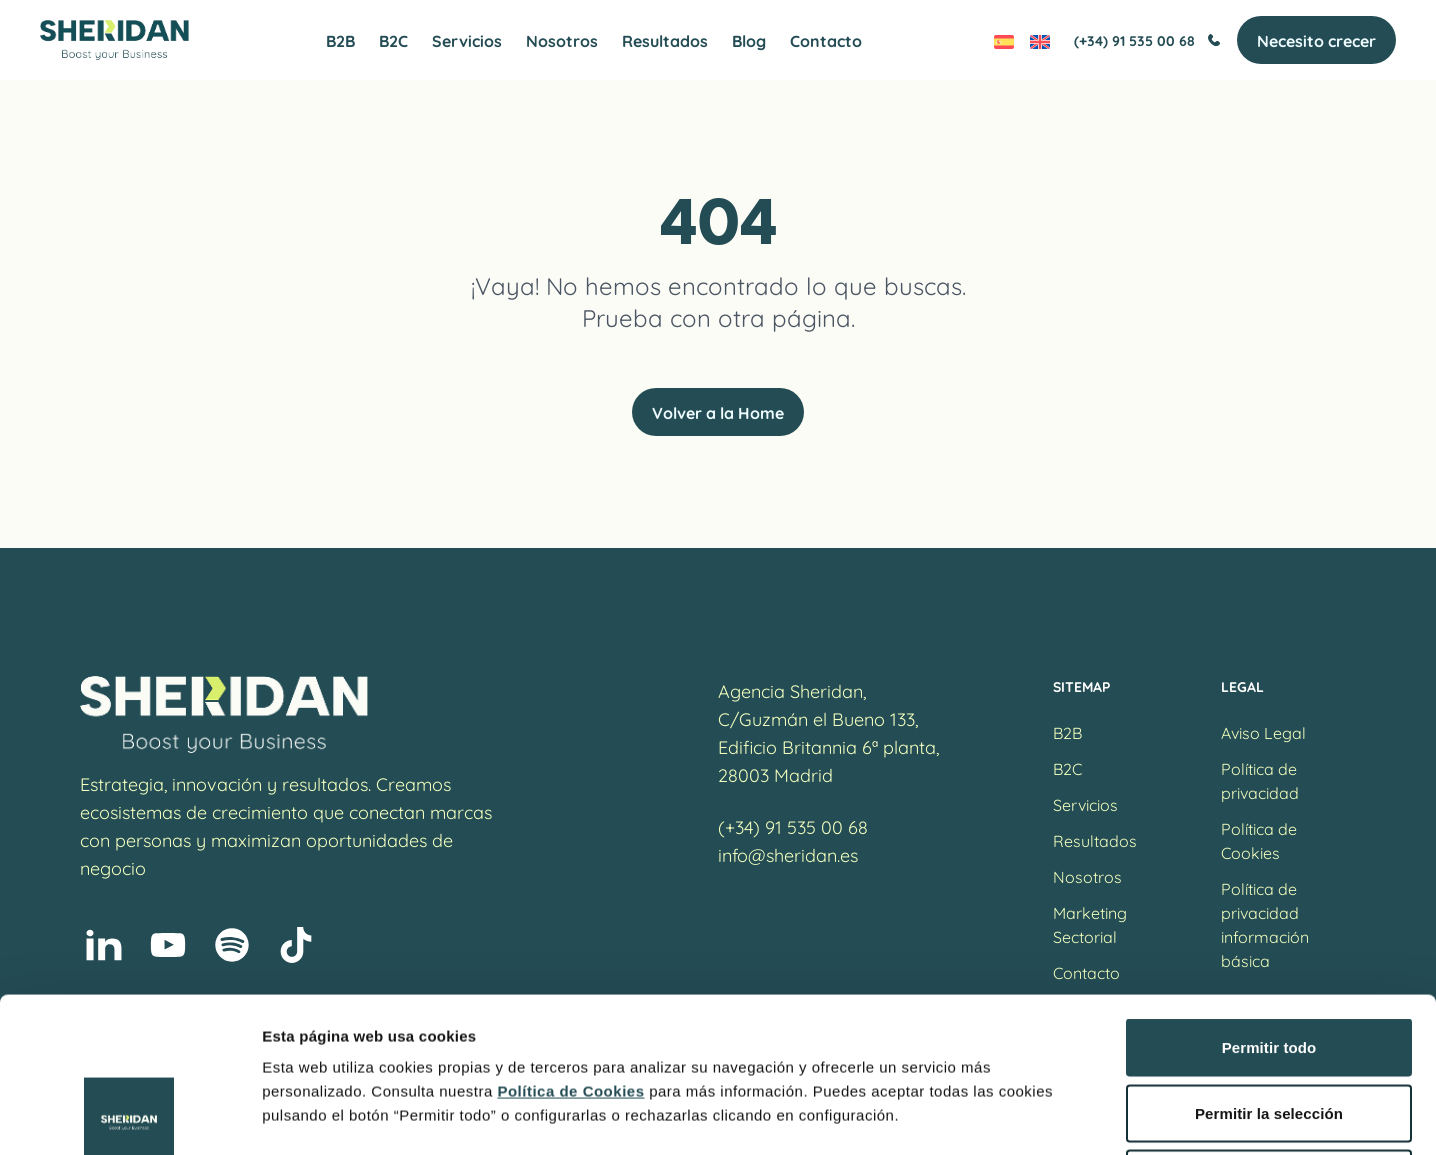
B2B (340, 40)
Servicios (467, 40)
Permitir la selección (1269, 958)
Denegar (1269, 1023)
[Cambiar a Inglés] (1040, 40)
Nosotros (562, 40)
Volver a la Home (718, 412)
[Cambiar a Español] (1004, 40)
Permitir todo (1269, 892)
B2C (393, 40)
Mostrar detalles (1082, 1115)
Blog (749, 40)
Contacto (826, 40)
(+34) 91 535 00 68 (1147, 40)
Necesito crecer (1316, 40)
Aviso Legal (1263, 731)
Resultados (665, 40)
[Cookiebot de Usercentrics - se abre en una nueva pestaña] (129, 1116)
